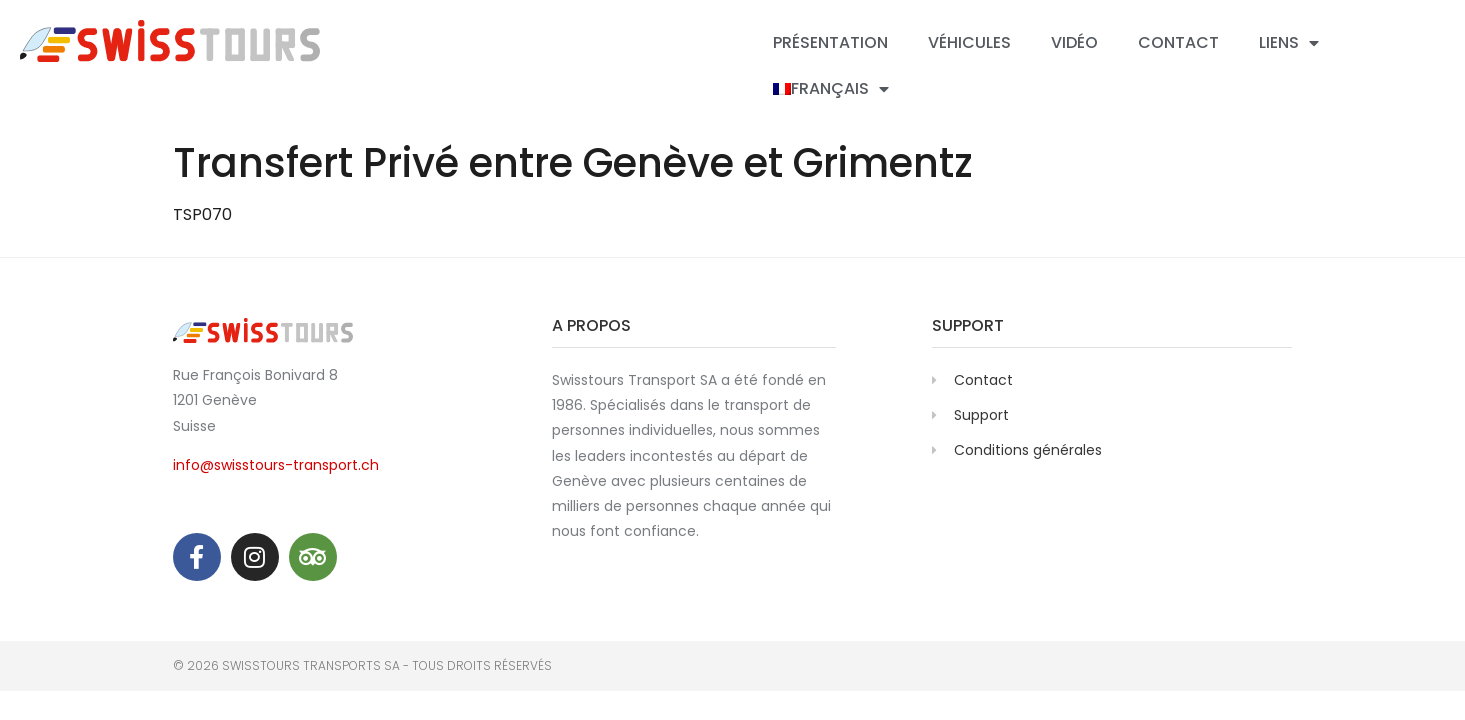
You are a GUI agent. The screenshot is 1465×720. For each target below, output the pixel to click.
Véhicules (969, 42)
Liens (1289, 43)
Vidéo (1074, 42)
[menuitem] (831, 89)
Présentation (830, 42)
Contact (1178, 42)
